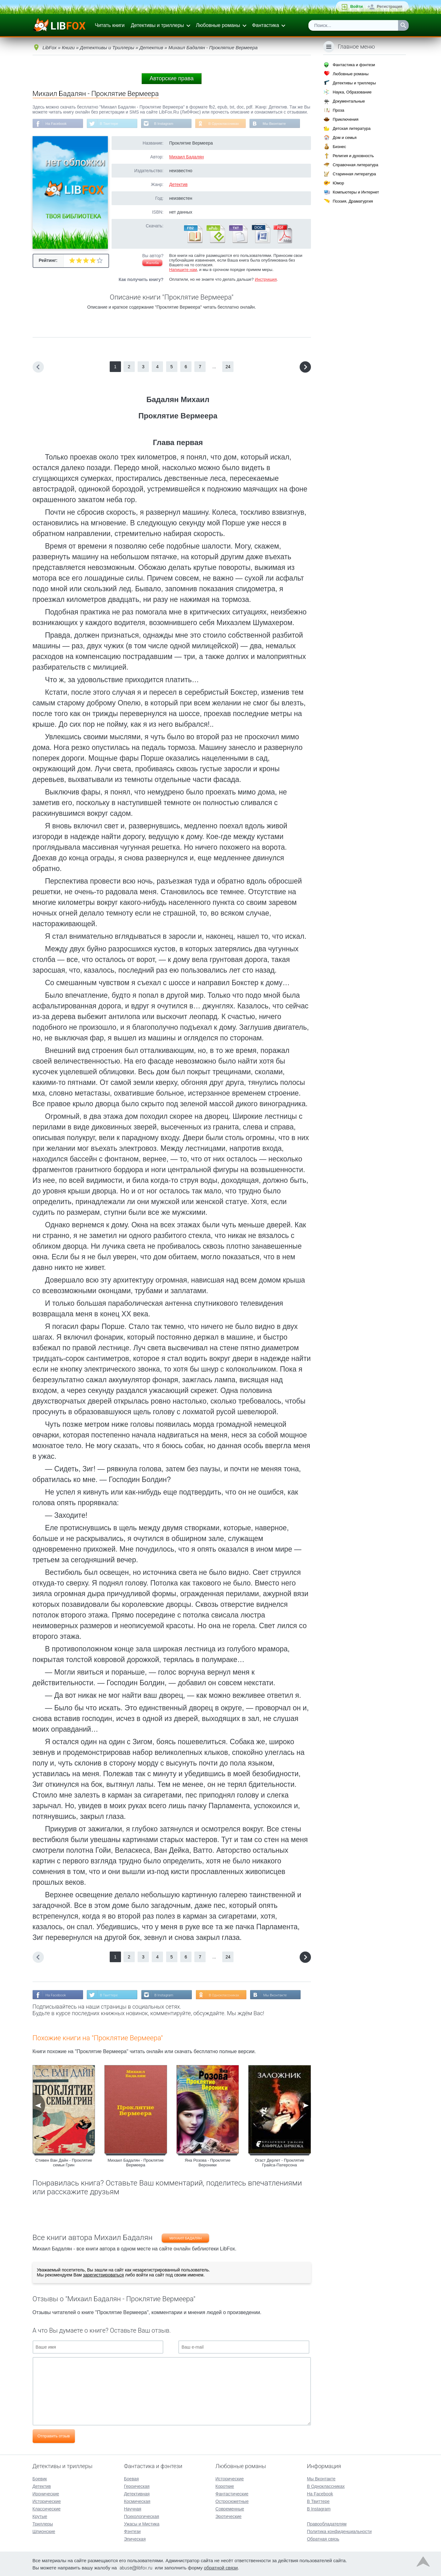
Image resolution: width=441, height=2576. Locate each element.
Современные (229, 2508)
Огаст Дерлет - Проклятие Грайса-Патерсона (279, 2163)
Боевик (40, 2478)
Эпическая (134, 2538)
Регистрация (389, 6)
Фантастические (231, 2493)
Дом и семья (344, 137)
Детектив (178, 185)
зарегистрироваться (103, 2275)
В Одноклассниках (229, 124)
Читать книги (110, 25)
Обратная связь (323, 2538)
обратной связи (221, 2567)
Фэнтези (132, 2530)
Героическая (137, 2485)
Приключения (345, 119)
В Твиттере (111, 124)
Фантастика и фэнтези (354, 64)
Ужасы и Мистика (141, 2523)
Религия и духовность (353, 155)
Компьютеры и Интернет (356, 192)
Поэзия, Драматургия (353, 201)
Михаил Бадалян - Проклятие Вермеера (136, 2163)
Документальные (349, 101)
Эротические (228, 2515)
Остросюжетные (232, 2500)
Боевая (131, 2478)
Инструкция (266, 280)
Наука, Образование (352, 92)
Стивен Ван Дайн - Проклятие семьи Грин (63, 2163)
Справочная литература (355, 164)
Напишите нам (183, 270)
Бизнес (339, 146)
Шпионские (44, 2530)
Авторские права (171, 78)
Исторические (47, 2500)
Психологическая (141, 2515)
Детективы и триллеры (157, 25)
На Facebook (57, 124)
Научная (132, 2508)
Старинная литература (354, 174)
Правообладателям (326, 2523)
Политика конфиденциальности (339, 2530)
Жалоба (152, 263)
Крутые (40, 2515)
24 (228, 367)
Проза (338, 110)
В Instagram (167, 124)
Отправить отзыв (54, 2437)
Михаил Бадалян (186, 157)
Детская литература (351, 128)
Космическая (137, 2500)
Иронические (46, 2493)
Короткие (224, 2485)
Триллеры (43, 2523)
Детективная (137, 2493)
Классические (47, 2508)
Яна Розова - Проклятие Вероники (207, 2163)
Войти (356, 6)
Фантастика (265, 25)
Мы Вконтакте (281, 124)
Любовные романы (218, 25)
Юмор (338, 183)
